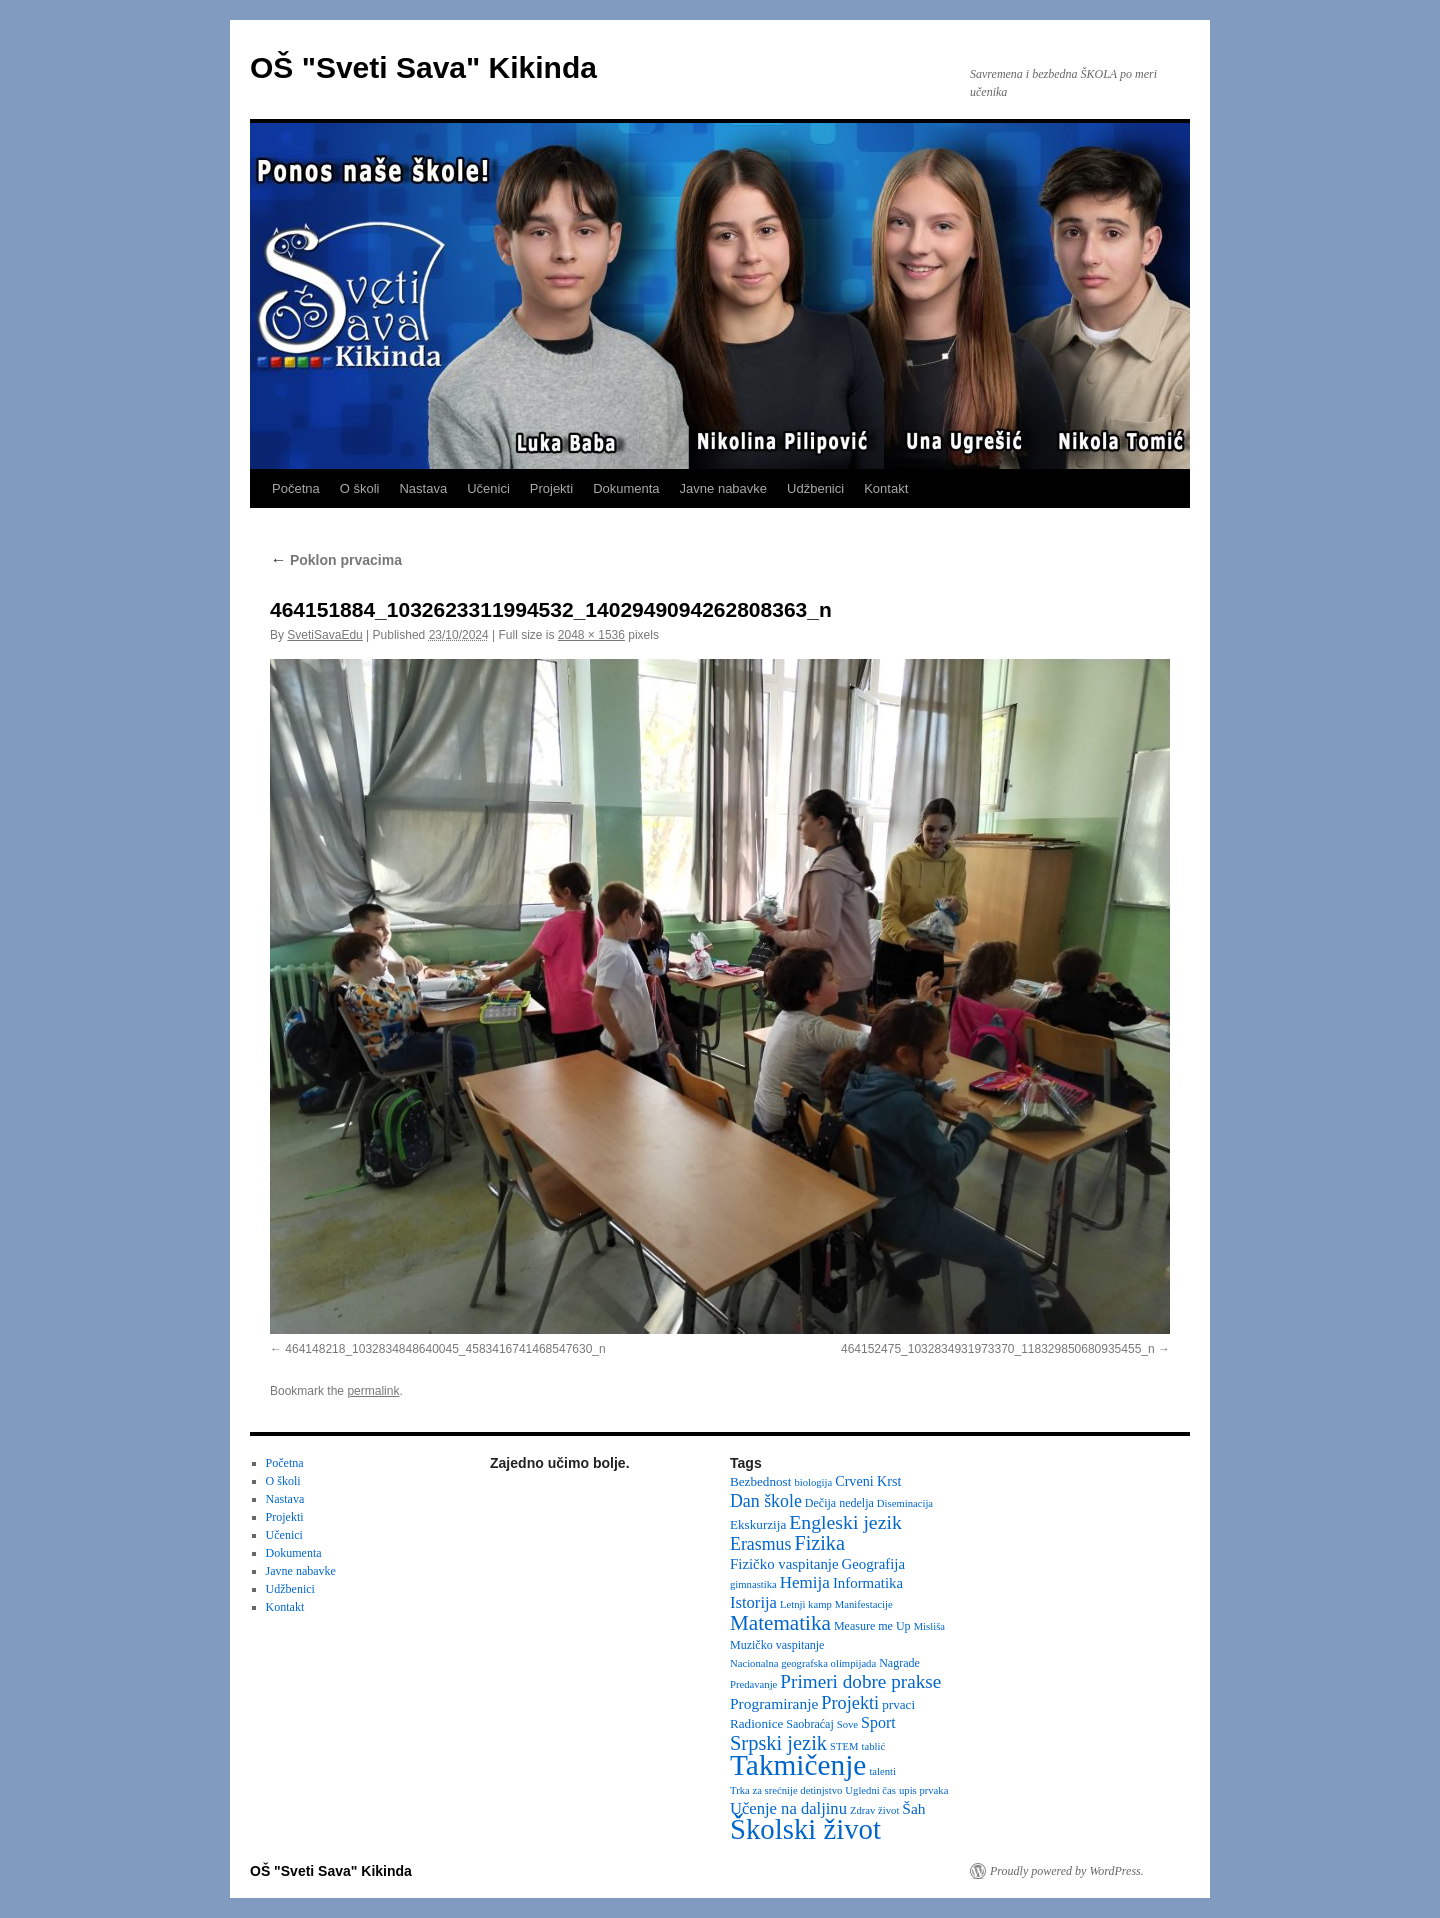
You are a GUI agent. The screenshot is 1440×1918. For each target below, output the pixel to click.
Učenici (488, 488)
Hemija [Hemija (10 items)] (805, 1582)
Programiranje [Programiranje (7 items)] (774, 1703)
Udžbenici (815, 488)
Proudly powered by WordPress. (1067, 1871)
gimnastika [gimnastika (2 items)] (753, 1584)
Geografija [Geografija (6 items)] (874, 1564)
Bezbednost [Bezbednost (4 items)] (760, 1481)
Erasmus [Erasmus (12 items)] (760, 1544)
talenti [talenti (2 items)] (882, 1771)
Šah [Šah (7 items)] (913, 1808)
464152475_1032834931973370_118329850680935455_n (998, 1349)
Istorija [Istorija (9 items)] (753, 1602)
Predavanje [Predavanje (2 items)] (753, 1684)
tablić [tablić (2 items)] (874, 1746)
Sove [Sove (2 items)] (847, 1724)
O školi (360, 488)
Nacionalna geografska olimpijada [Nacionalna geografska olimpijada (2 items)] (803, 1663)
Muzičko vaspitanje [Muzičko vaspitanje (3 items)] (777, 1645)
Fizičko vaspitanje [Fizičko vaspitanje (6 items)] (784, 1564)
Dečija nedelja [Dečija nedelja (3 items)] (839, 1503)
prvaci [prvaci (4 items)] (898, 1704)
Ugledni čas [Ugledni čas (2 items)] (870, 1790)
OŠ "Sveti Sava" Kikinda (423, 67)
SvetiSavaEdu (324, 635)
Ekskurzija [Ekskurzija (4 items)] (758, 1524)
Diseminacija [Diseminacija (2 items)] (905, 1503)
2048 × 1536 (591, 635)
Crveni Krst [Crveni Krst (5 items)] (868, 1481)
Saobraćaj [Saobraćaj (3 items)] (809, 1724)
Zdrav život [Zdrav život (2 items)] (874, 1810)
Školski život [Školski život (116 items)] (805, 1829)
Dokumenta (626, 488)
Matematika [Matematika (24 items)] (780, 1623)
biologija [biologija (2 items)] (813, 1482)
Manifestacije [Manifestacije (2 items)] (864, 1604)
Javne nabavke (723, 488)
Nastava (423, 488)
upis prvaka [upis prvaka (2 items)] (923, 1790)
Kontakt (886, 488)
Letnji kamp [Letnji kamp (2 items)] (806, 1604)
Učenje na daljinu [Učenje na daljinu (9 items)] (788, 1808)
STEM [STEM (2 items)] (844, 1746)
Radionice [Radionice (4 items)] (756, 1723)
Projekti (551, 488)
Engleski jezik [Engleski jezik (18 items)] (845, 1522)
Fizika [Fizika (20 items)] (819, 1543)
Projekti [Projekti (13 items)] (850, 1703)
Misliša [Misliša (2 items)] (929, 1626)
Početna (296, 488)
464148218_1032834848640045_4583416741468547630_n (445, 1349)
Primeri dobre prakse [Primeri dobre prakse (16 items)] (860, 1681)
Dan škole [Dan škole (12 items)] (766, 1501)
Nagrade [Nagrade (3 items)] (899, 1663)
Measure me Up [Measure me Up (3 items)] (872, 1626)
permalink (373, 1391)
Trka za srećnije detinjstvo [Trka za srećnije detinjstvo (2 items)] (786, 1790)
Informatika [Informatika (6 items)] (868, 1583)
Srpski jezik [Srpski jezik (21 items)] (778, 1743)
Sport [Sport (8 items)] (878, 1722)
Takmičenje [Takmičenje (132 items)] (798, 1765)
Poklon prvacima (336, 560)
